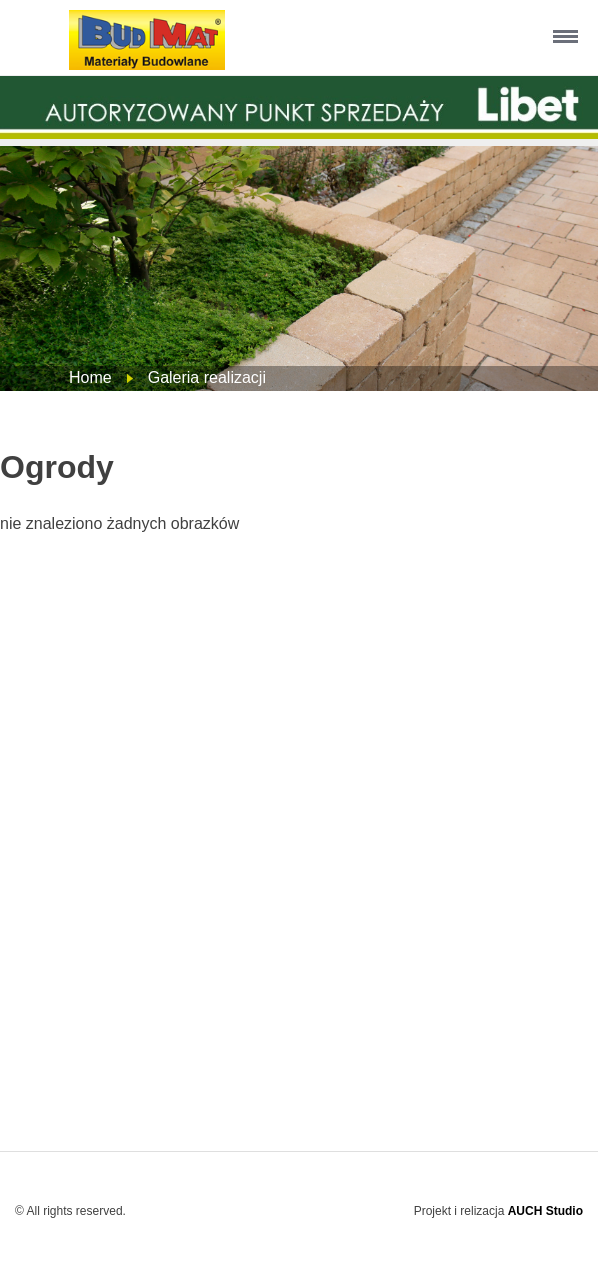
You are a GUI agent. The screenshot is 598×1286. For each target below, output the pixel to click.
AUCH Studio (545, 1211)
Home (90, 377)
